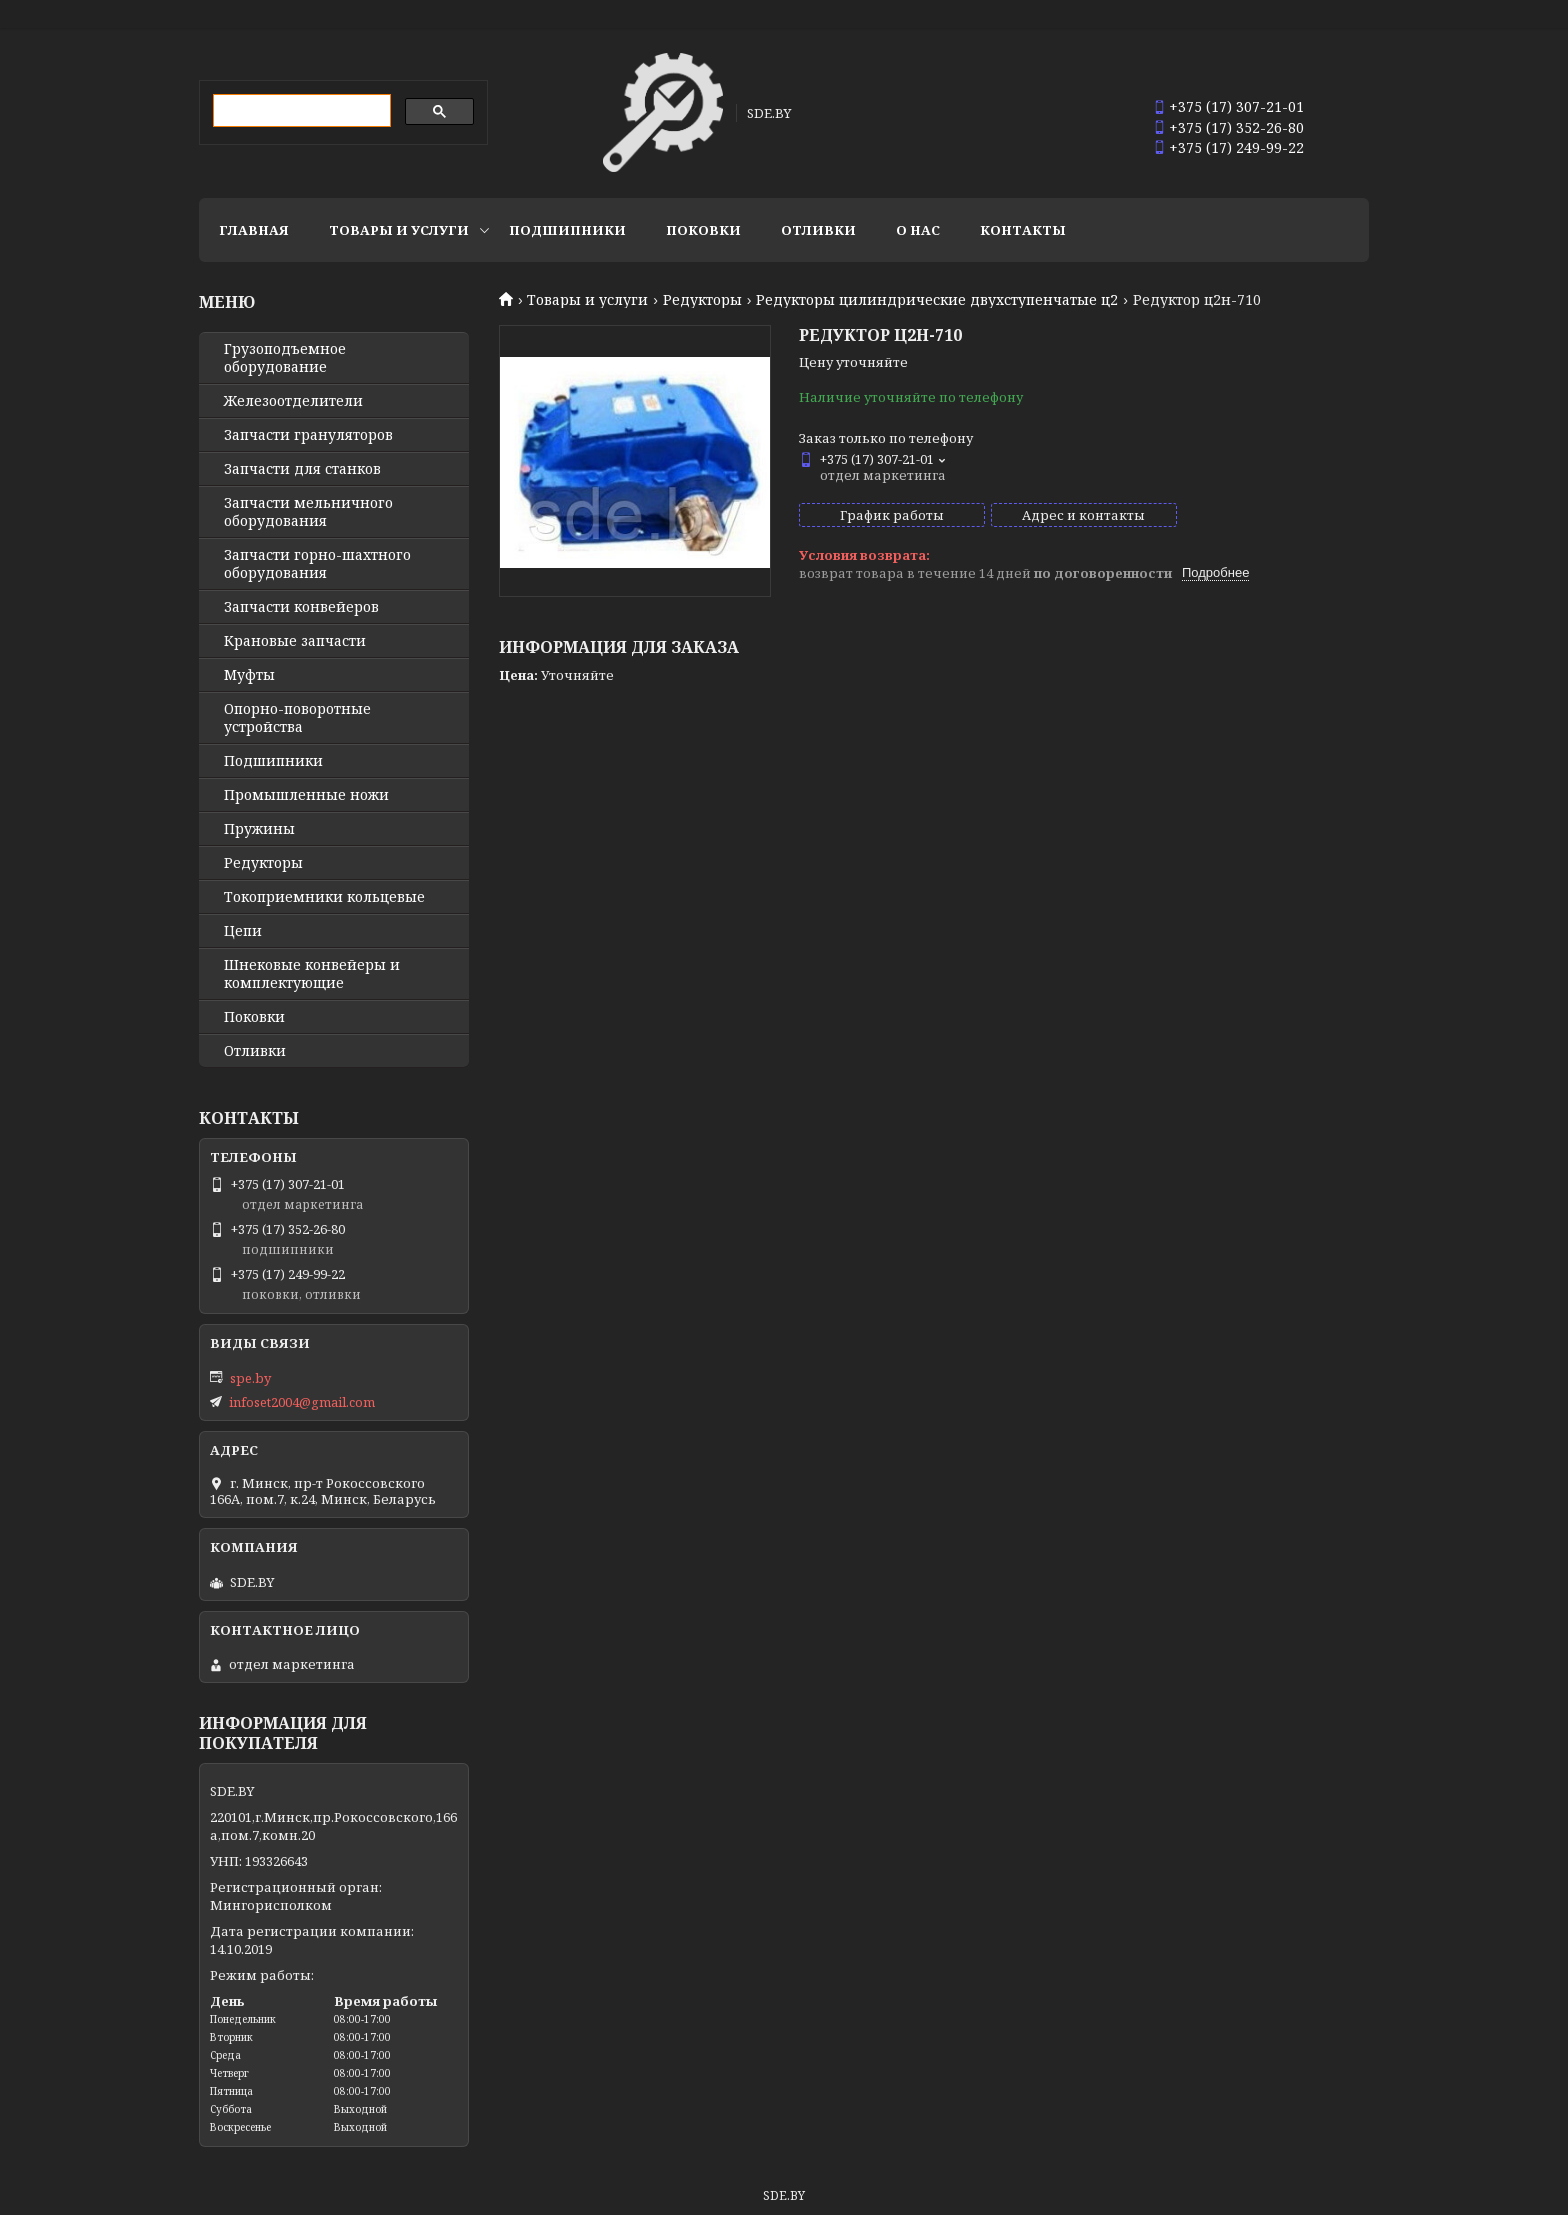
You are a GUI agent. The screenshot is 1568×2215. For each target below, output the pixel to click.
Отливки (818, 230)
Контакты (1023, 230)
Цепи (243, 931)
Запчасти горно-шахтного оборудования (317, 564)
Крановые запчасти (295, 641)
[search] (300, 111)
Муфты (249, 675)
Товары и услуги (399, 230)
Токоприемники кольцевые (324, 897)
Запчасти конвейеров (301, 607)
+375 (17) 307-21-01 (1236, 106)
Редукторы (702, 300)
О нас (918, 230)
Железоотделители (293, 401)
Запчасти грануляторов (308, 435)
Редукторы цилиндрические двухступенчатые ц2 (937, 300)
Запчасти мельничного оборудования (308, 512)
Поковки (703, 230)
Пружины (259, 829)
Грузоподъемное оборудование (285, 358)
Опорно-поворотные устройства (297, 718)
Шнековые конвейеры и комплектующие (312, 974)
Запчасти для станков (302, 469)
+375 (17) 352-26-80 (1236, 127)
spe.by (250, 1378)
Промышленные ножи (306, 795)
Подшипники (567, 230)
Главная (254, 230)
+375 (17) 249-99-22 (1236, 147)
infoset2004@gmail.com (302, 1402)
